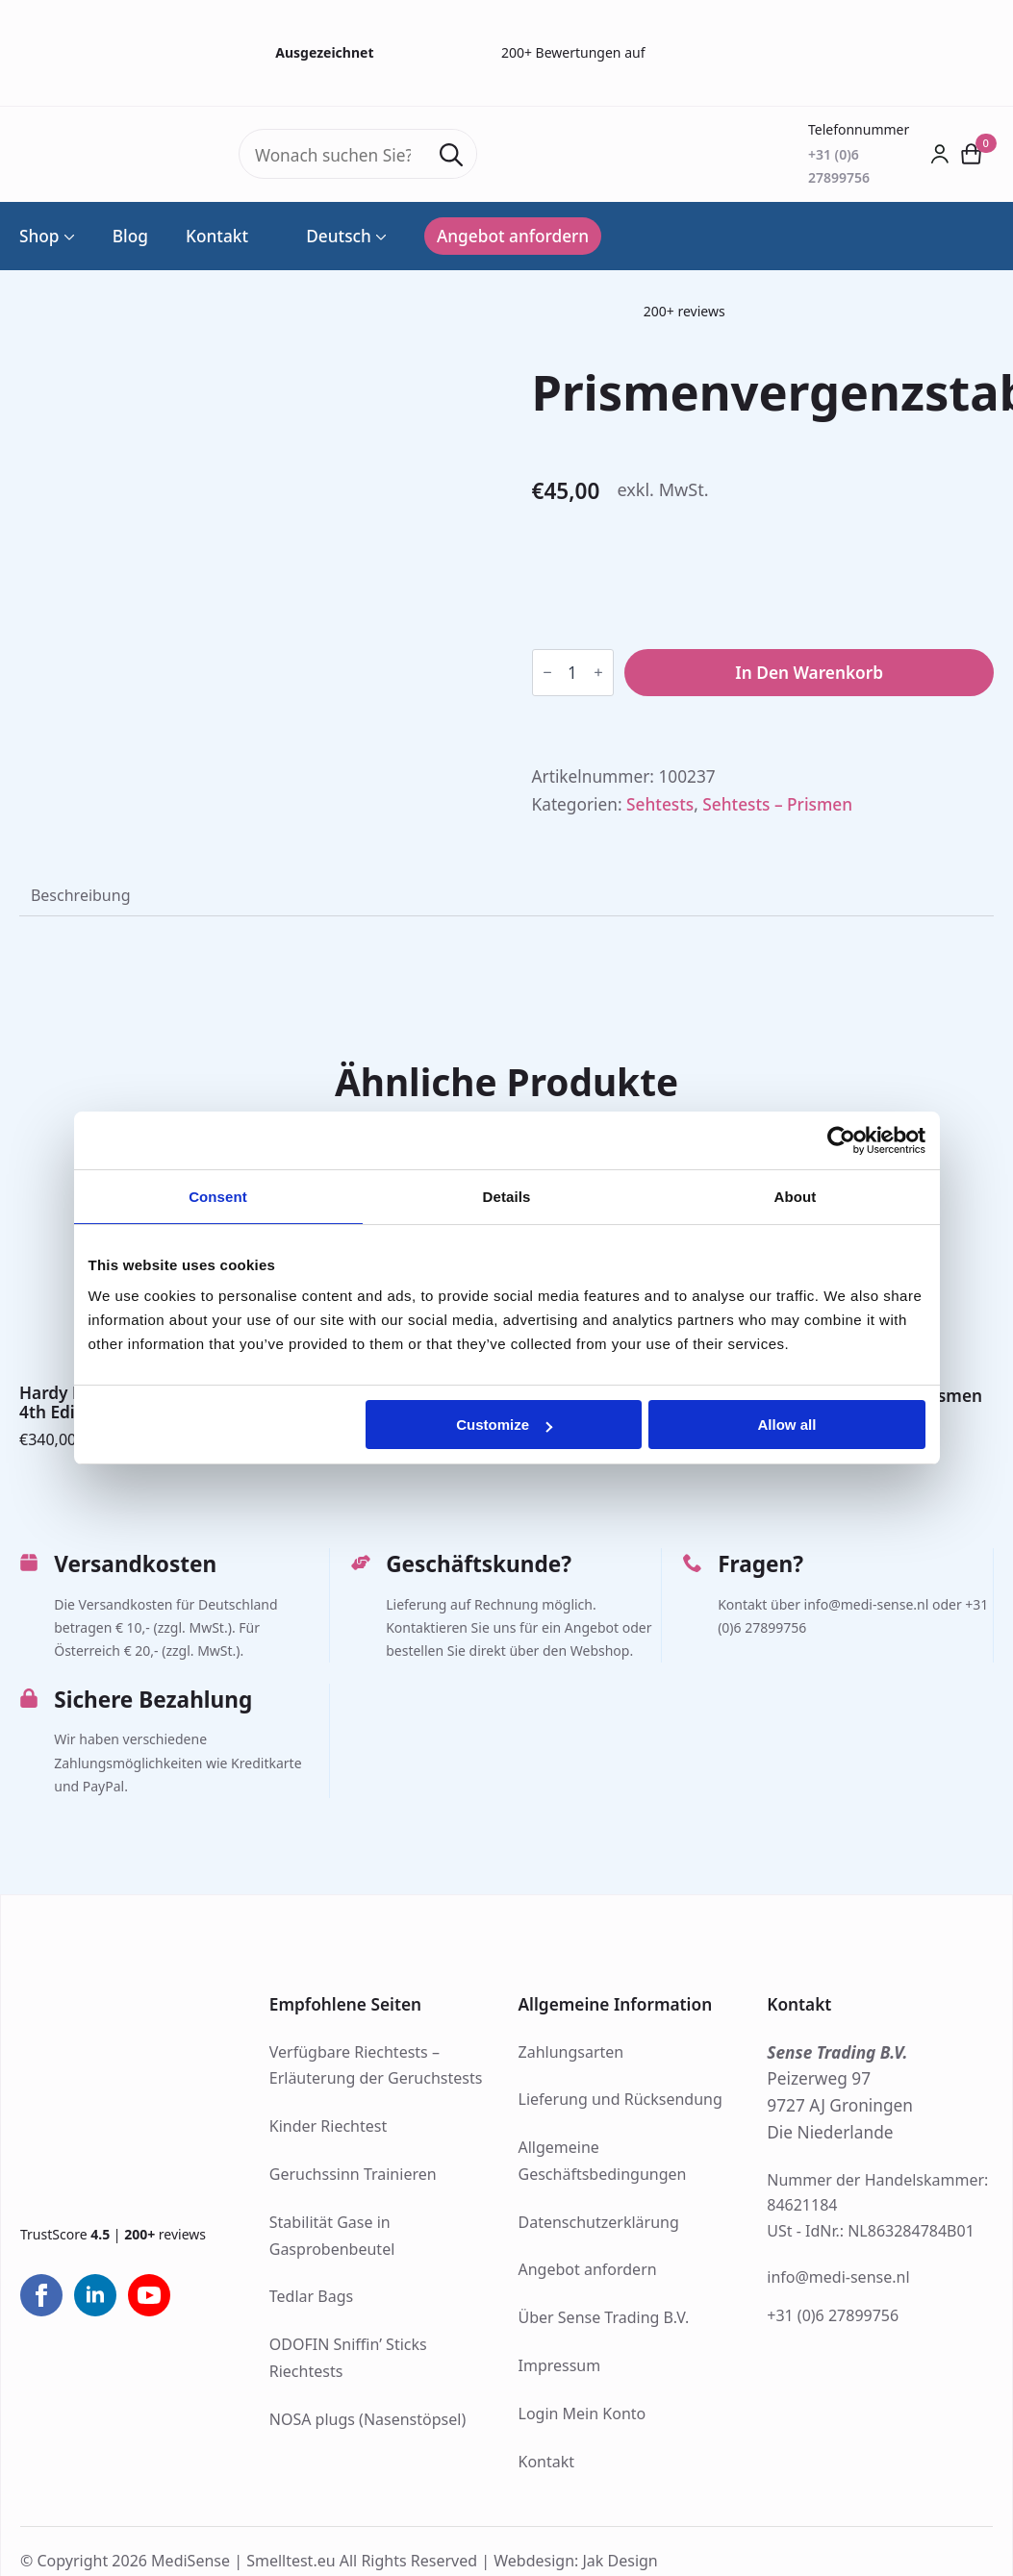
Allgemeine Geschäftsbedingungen (603, 2161)
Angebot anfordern (588, 2269)
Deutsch (328, 236)
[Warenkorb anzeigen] (972, 154)
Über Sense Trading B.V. (604, 2317)
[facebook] (41, 2295)
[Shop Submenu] (67, 236)
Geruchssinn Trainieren (353, 2174)
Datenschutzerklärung (599, 2222)
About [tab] (795, 1196)
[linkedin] (95, 2295)
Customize (504, 1424)
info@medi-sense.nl (838, 2277)
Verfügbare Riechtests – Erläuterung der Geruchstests (376, 2065)
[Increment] (598, 673)
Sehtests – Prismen (777, 804)
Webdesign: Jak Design (576, 2559)
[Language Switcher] (379, 236)
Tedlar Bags (311, 2296)
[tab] (80, 895)
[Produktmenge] (573, 672)
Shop (39, 236)
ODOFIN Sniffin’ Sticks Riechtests (348, 2358)
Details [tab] (507, 1196)
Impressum (560, 2365)
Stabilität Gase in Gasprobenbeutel (332, 2236)
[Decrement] (547, 673)
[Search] (451, 155)
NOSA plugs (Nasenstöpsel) (367, 2419)
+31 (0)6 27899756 (833, 2315)
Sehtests (660, 804)
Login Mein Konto (582, 2413)
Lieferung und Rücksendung (620, 2099)
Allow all (787, 1424)
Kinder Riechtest (328, 2126)
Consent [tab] (218, 1196)
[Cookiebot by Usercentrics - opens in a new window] (841, 1140)
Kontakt (217, 236)
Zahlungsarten (571, 2052)
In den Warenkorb (809, 673)
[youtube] (149, 2295)
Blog (130, 236)
